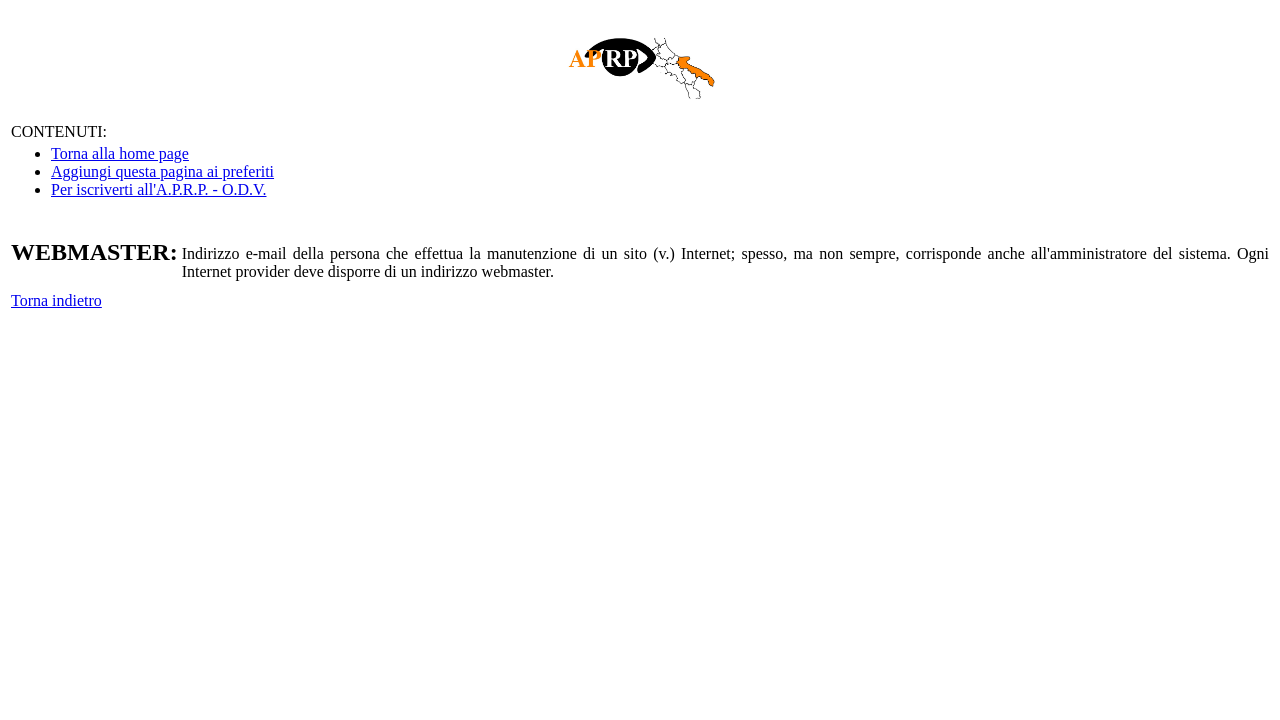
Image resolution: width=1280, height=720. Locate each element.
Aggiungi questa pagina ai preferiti (162, 171)
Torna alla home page (120, 153)
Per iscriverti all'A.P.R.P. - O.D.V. (158, 189)
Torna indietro (56, 300)
